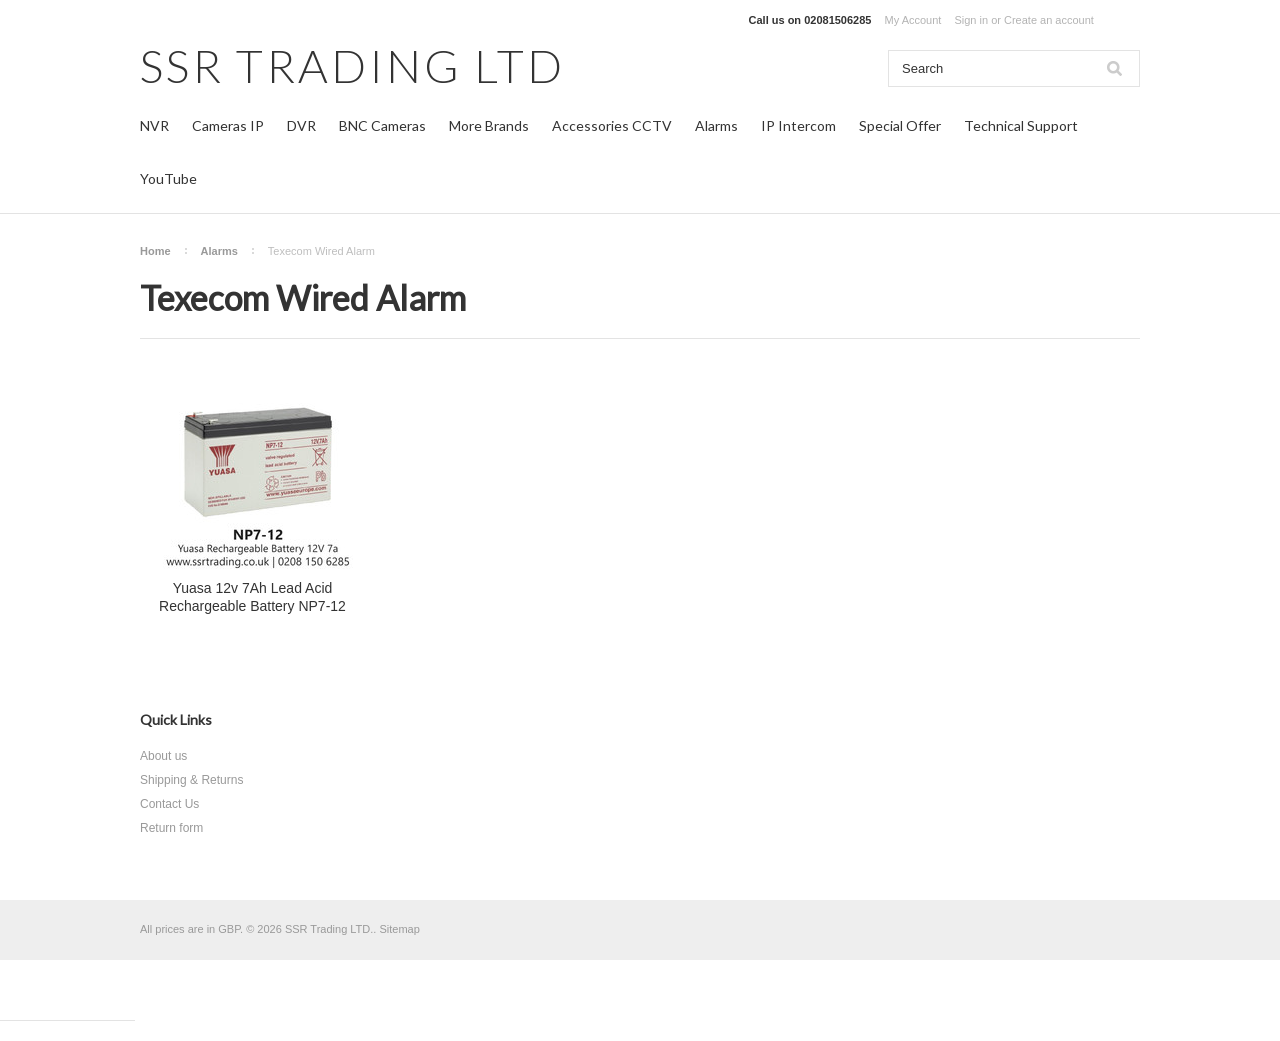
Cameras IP (228, 125)
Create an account (1049, 20)
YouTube (168, 178)
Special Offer (900, 125)
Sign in (971, 20)
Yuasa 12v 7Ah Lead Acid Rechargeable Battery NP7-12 (252, 597)
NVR (154, 125)
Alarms (716, 125)
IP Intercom (798, 125)
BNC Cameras (382, 125)
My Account (913, 20)
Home (155, 251)
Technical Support (1021, 125)
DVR (301, 125)
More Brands (489, 125)
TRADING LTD (352, 65)
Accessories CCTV (612, 125)
